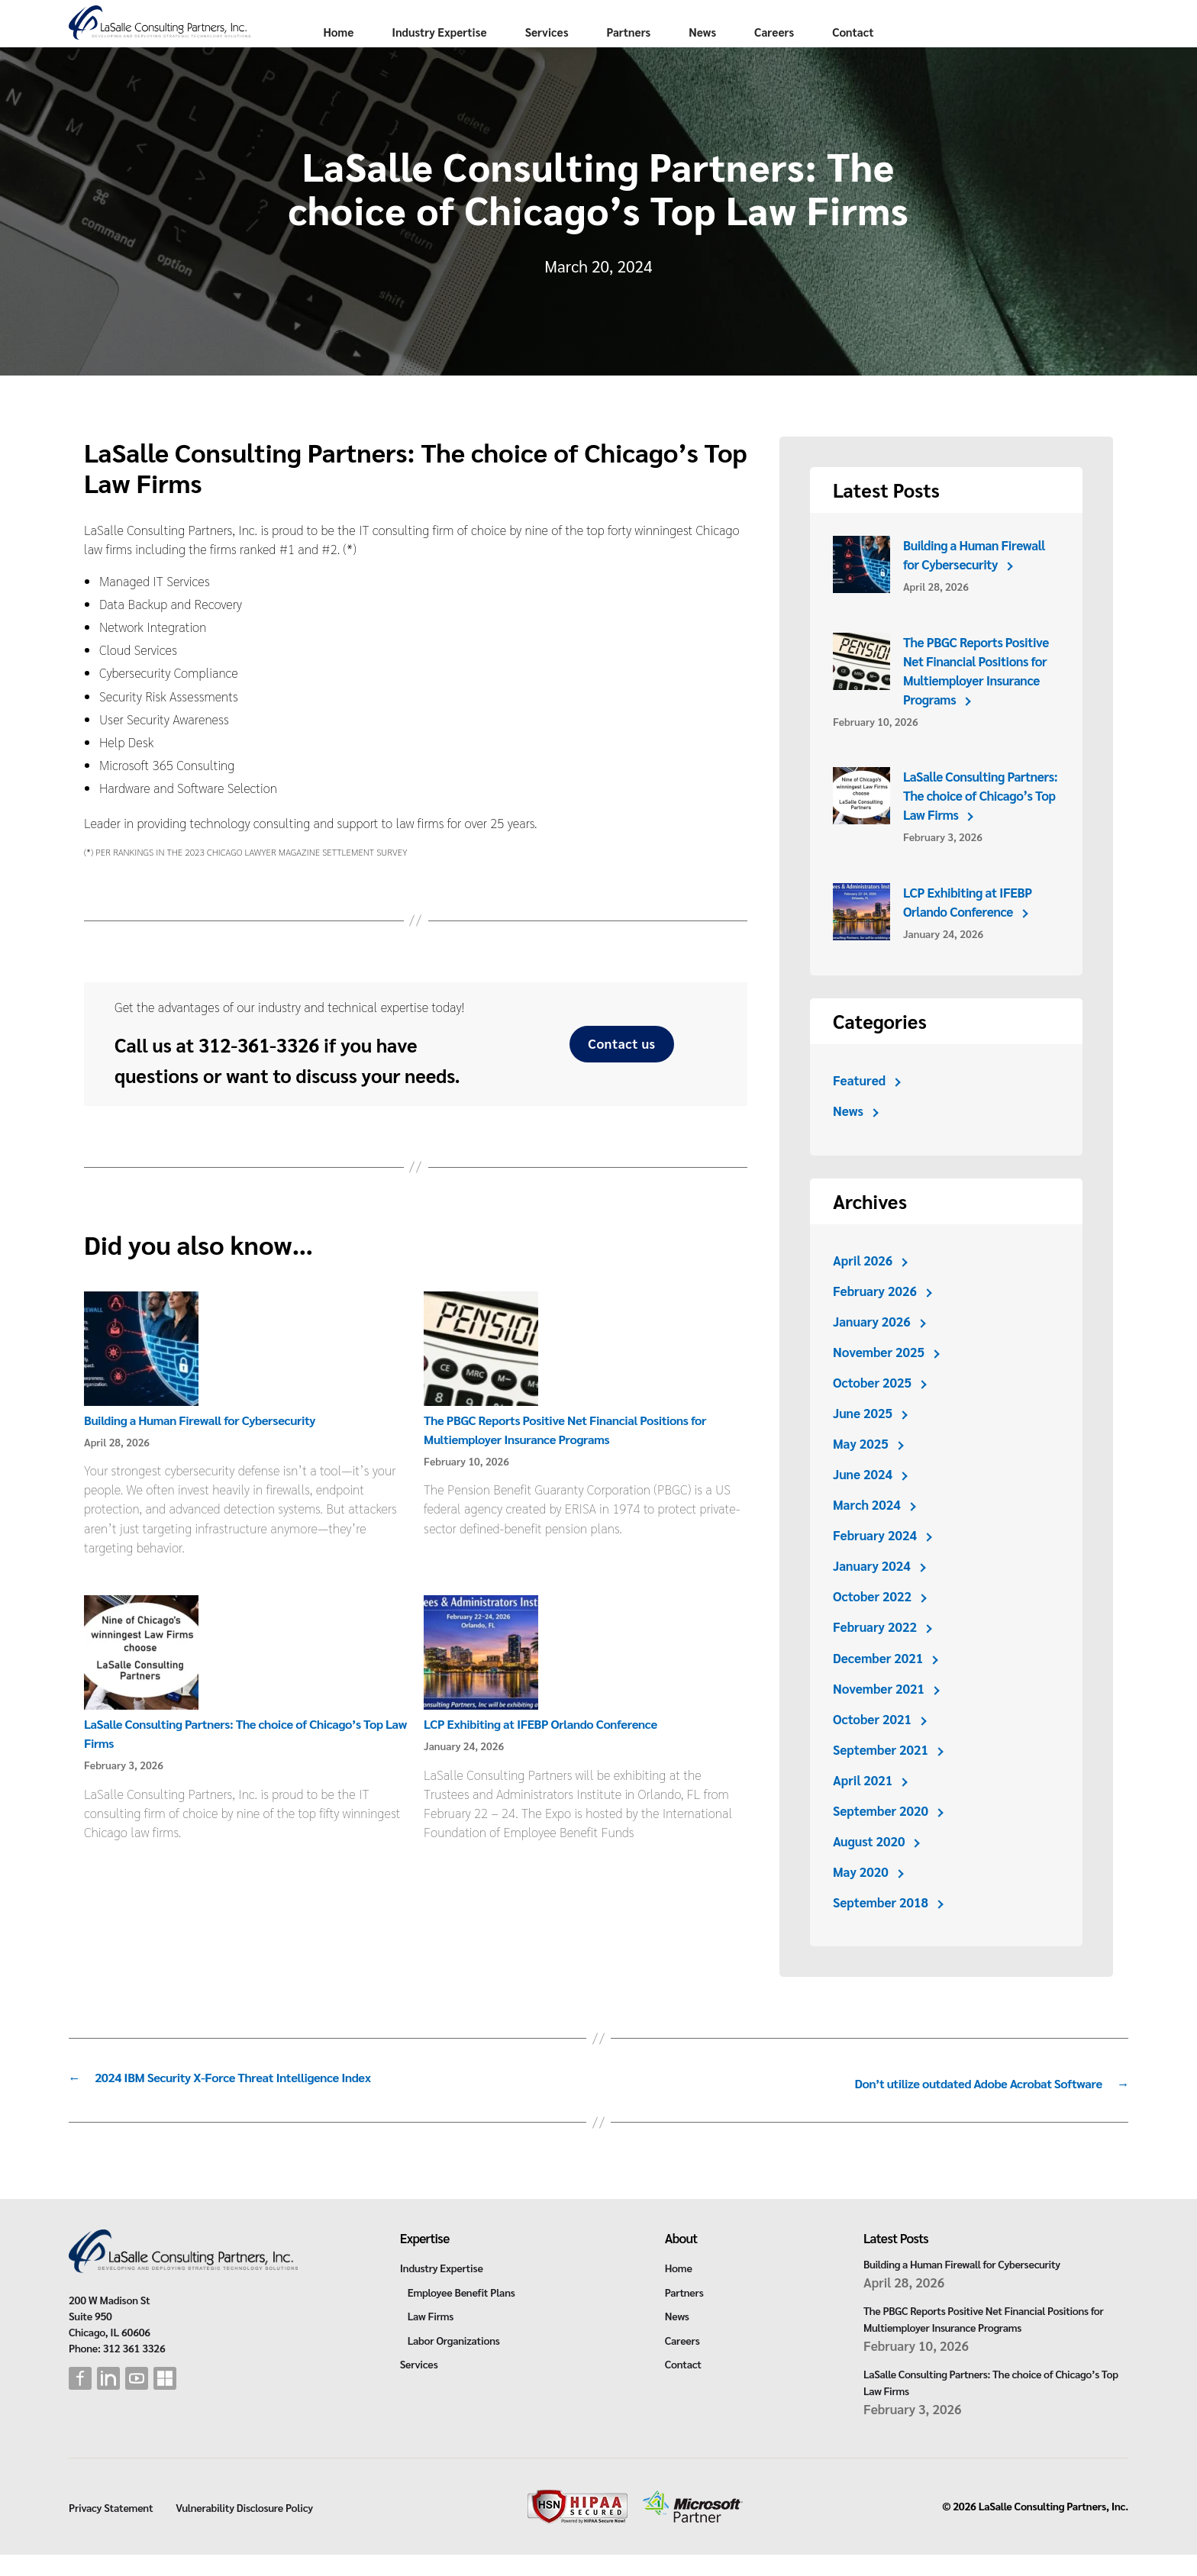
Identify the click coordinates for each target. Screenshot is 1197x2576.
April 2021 (863, 1806)
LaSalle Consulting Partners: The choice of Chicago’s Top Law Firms (981, 822)
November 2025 (879, 1378)
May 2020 (861, 1898)
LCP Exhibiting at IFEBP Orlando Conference (546, 1750)
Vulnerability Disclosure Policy (244, 2529)
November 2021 (879, 1715)
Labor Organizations (454, 2361)
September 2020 (881, 1837)
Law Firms (430, 2337)
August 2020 (869, 1867)
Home (480, 58)
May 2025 (861, 1470)
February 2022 (875, 1653)
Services (688, 58)
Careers (916, 58)
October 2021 (872, 1745)
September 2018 (881, 1928)
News (844, 58)
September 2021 (881, 1776)
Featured (859, 1106)
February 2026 (875, 1317)
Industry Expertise (581, 58)
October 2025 (872, 1409)
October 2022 (872, 1622)
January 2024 (872, 1592)
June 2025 (863, 1439)
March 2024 (867, 1531)
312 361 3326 (134, 2369)
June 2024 (863, 1500)
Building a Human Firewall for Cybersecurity (205, 1446)
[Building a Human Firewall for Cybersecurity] (141, 1377)
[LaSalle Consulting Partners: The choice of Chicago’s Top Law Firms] (141, 1680)
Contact (994, 58)
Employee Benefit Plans (461, 2313)
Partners (770, 58)
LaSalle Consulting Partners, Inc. (1053, 2528)
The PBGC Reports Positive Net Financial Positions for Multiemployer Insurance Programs (976, 697)
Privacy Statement (111, 2529)
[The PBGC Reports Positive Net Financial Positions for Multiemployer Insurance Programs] (481, 1377)
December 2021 (878, 1684)
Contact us (621, 1070)
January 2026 (872, 1348)
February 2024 (875, 1561)
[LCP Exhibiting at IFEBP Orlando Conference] (481, 1680)
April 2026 (863, 1286)
